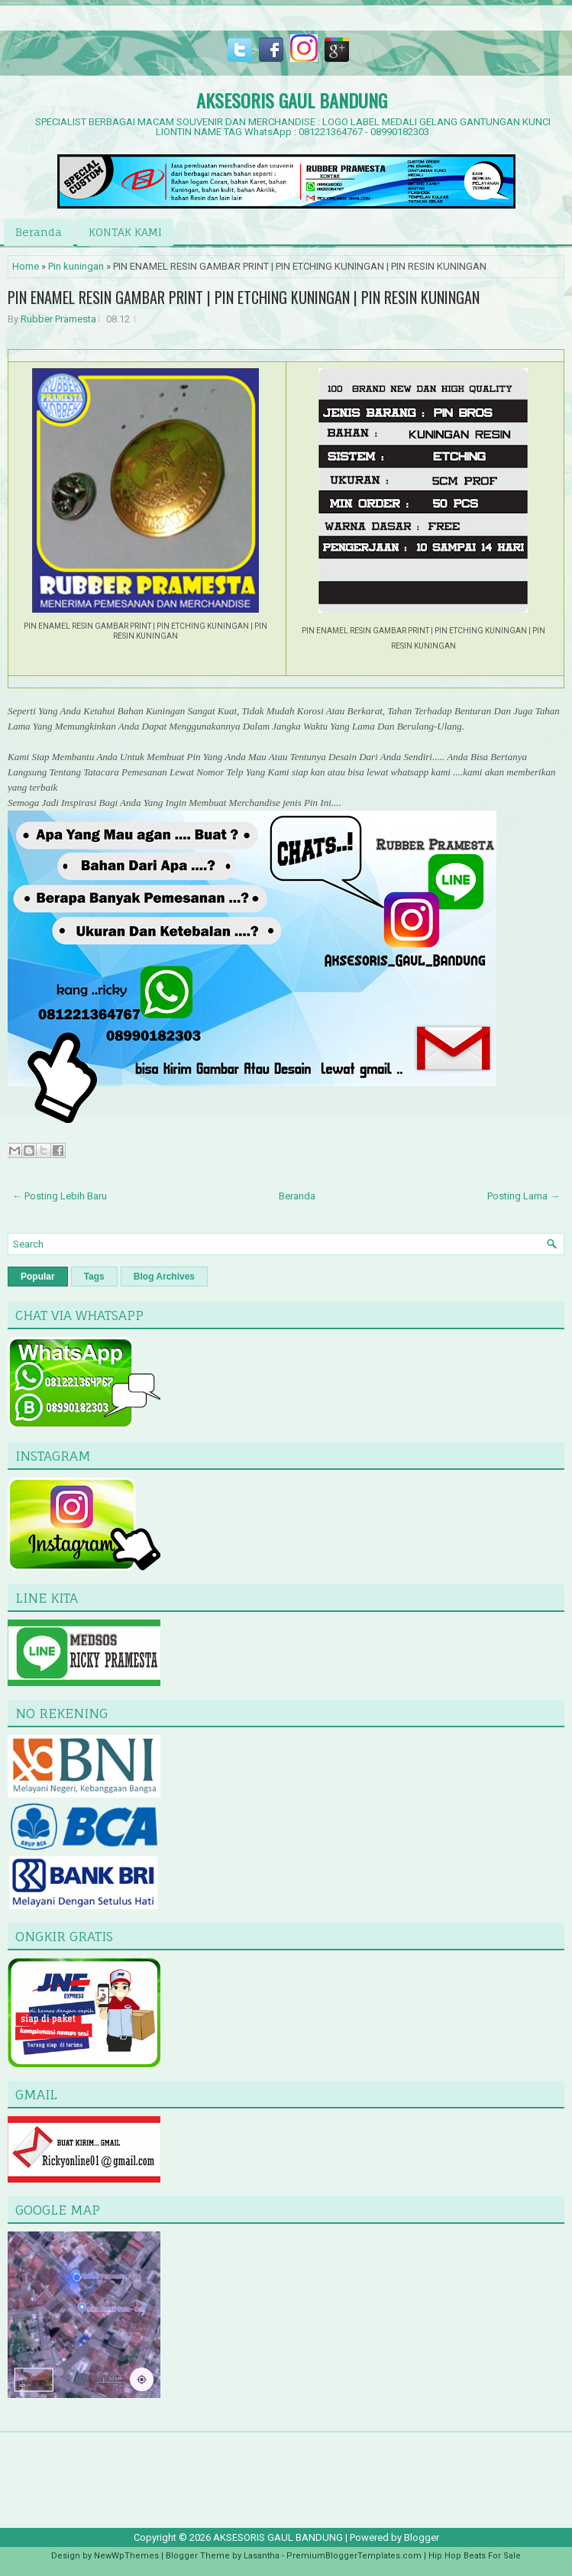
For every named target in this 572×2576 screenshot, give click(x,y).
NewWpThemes (126, 2556)
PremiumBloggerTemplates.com (354, 2556)
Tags (94, 1276)
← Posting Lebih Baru (59, 1196)
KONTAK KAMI (125, 231)
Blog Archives (164, 1276)
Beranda (38, 231)
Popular (38, 1276)
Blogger (421, 2537)
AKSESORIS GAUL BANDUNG (291, 100)
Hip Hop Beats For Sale (474, 2556)
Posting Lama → (523, 1196)
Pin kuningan (76, 266)
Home (25, 266)
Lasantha (262, 2556)
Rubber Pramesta (58, 319)
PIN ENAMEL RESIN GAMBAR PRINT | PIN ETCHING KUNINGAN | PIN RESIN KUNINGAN (244, 297)
